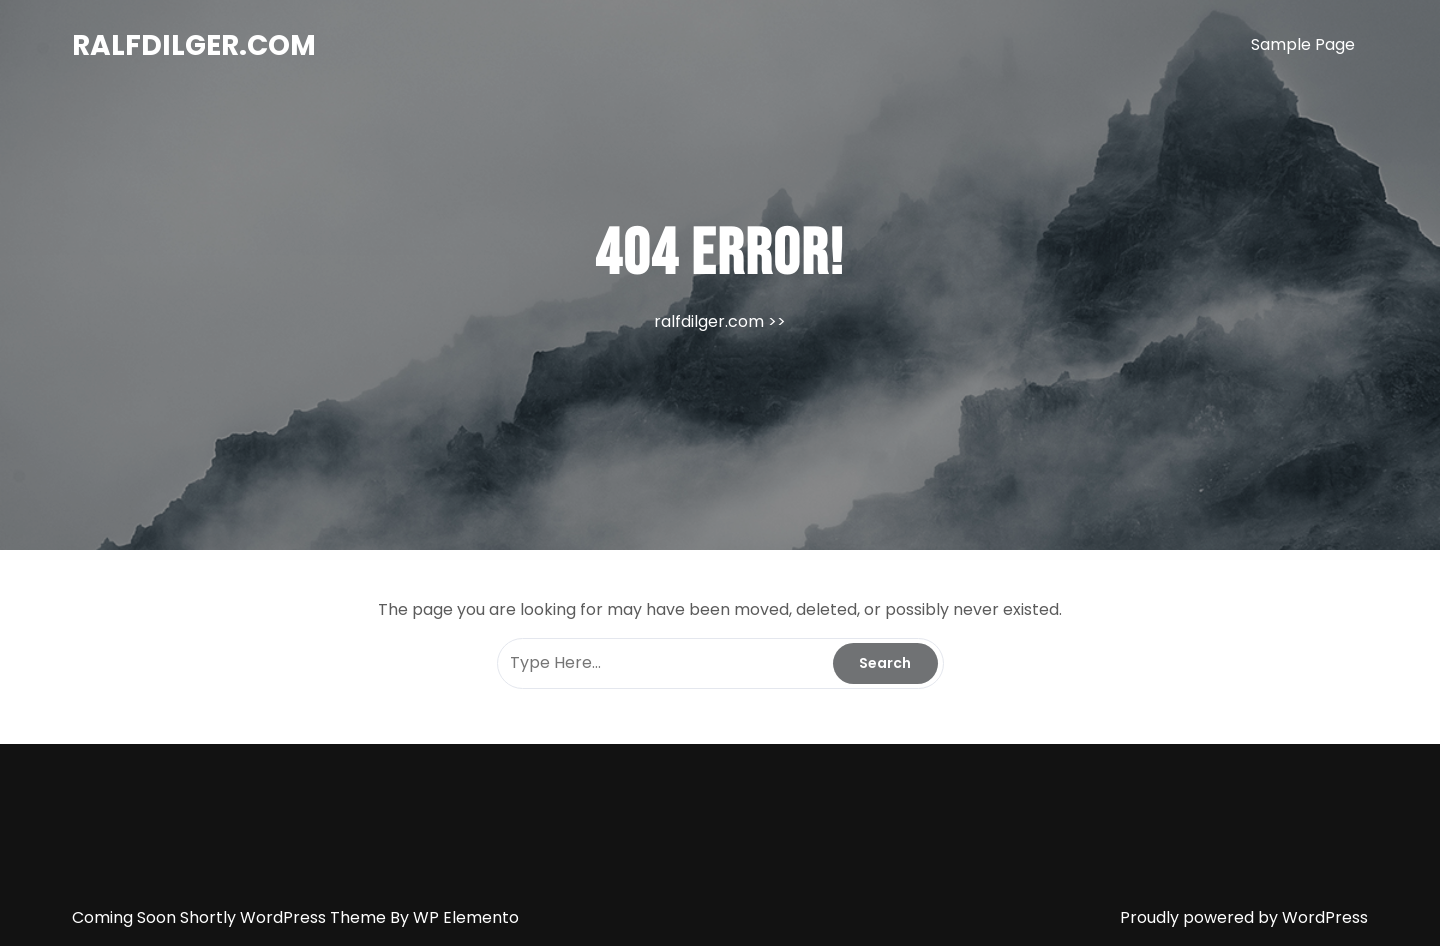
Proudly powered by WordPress (1244, 917)
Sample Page (1303, 44)
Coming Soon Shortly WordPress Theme (231, 917)
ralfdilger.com (194, 45)
